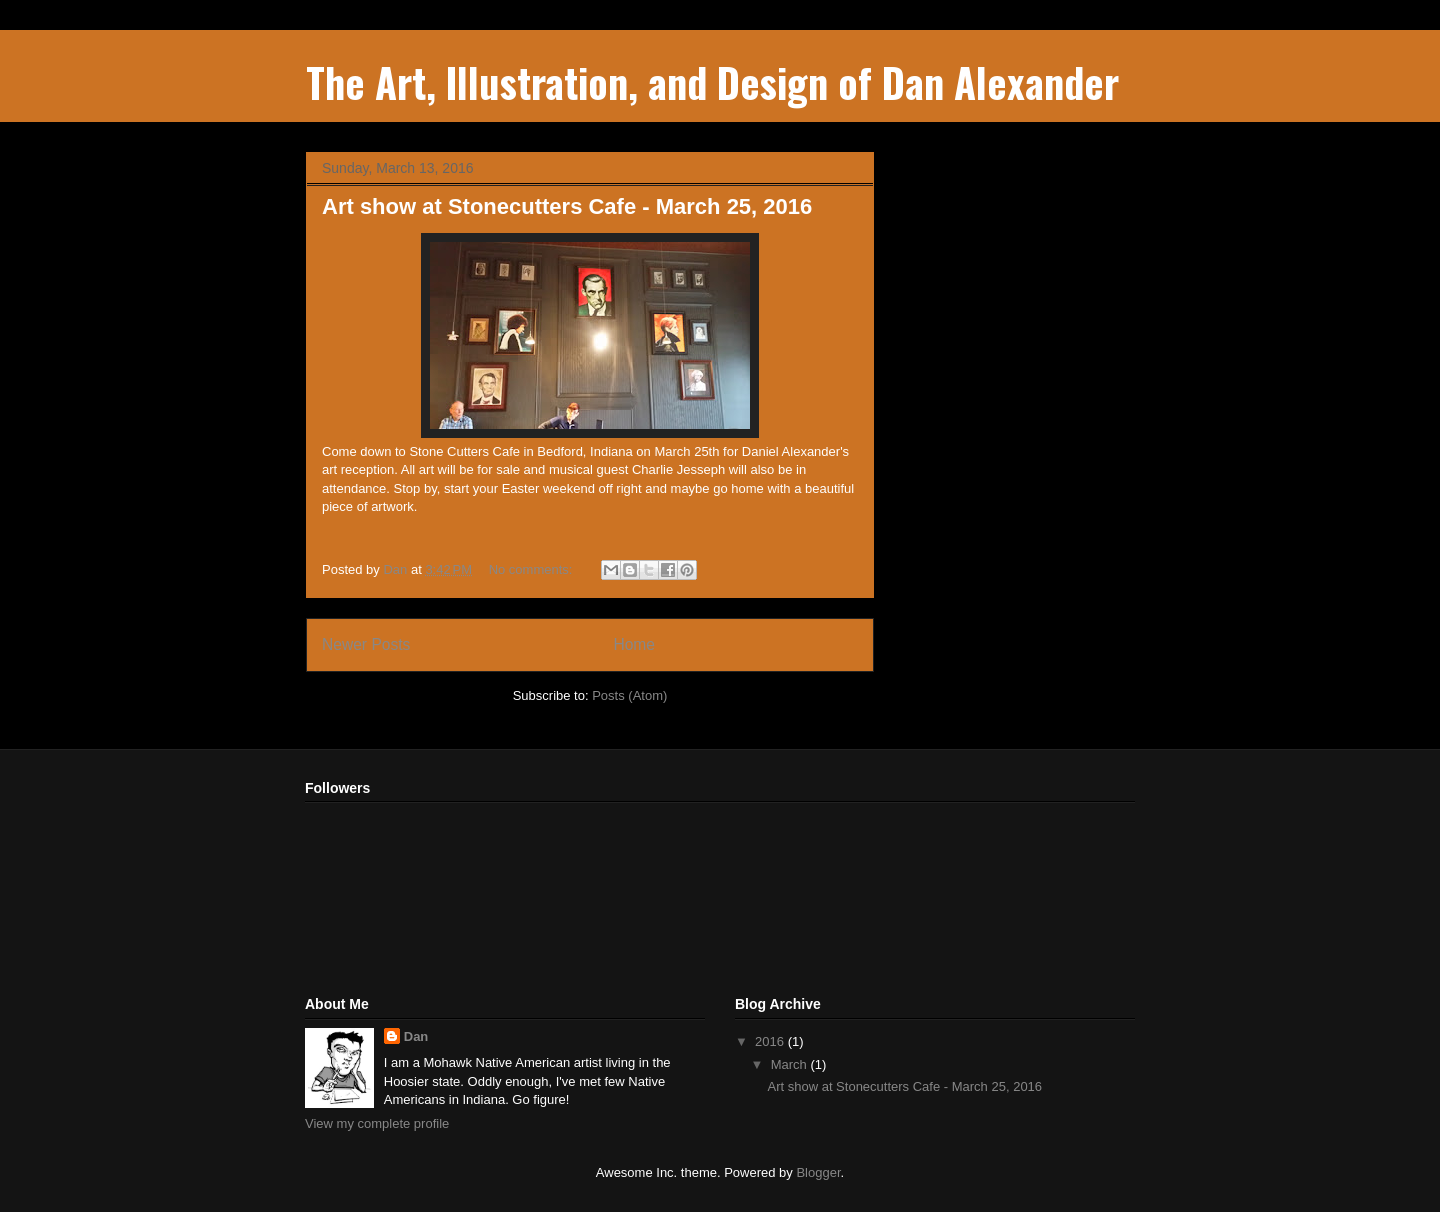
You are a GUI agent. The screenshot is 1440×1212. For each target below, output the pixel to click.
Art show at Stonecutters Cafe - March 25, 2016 (567, 206)
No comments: (532, 569)
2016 (771, 1041)
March (791, 1064)
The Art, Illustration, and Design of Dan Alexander (712, 82)
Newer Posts (366, 644)
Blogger (818, 1172)
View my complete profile (377, 1123)
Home (634, 644)
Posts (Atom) (629, 695)
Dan (416, 1036)
